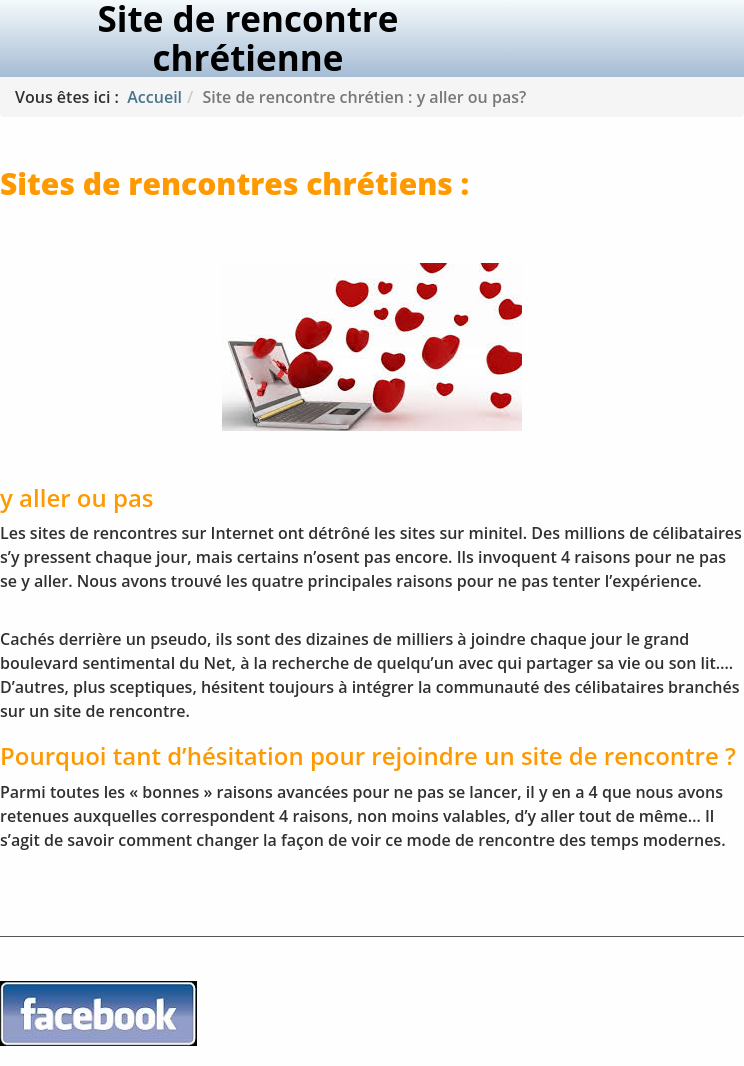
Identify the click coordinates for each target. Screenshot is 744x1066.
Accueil (154, 97)
